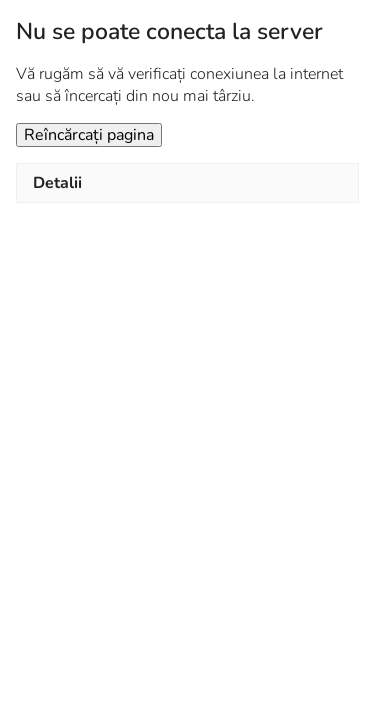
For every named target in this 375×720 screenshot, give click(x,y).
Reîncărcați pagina (89, 135)
